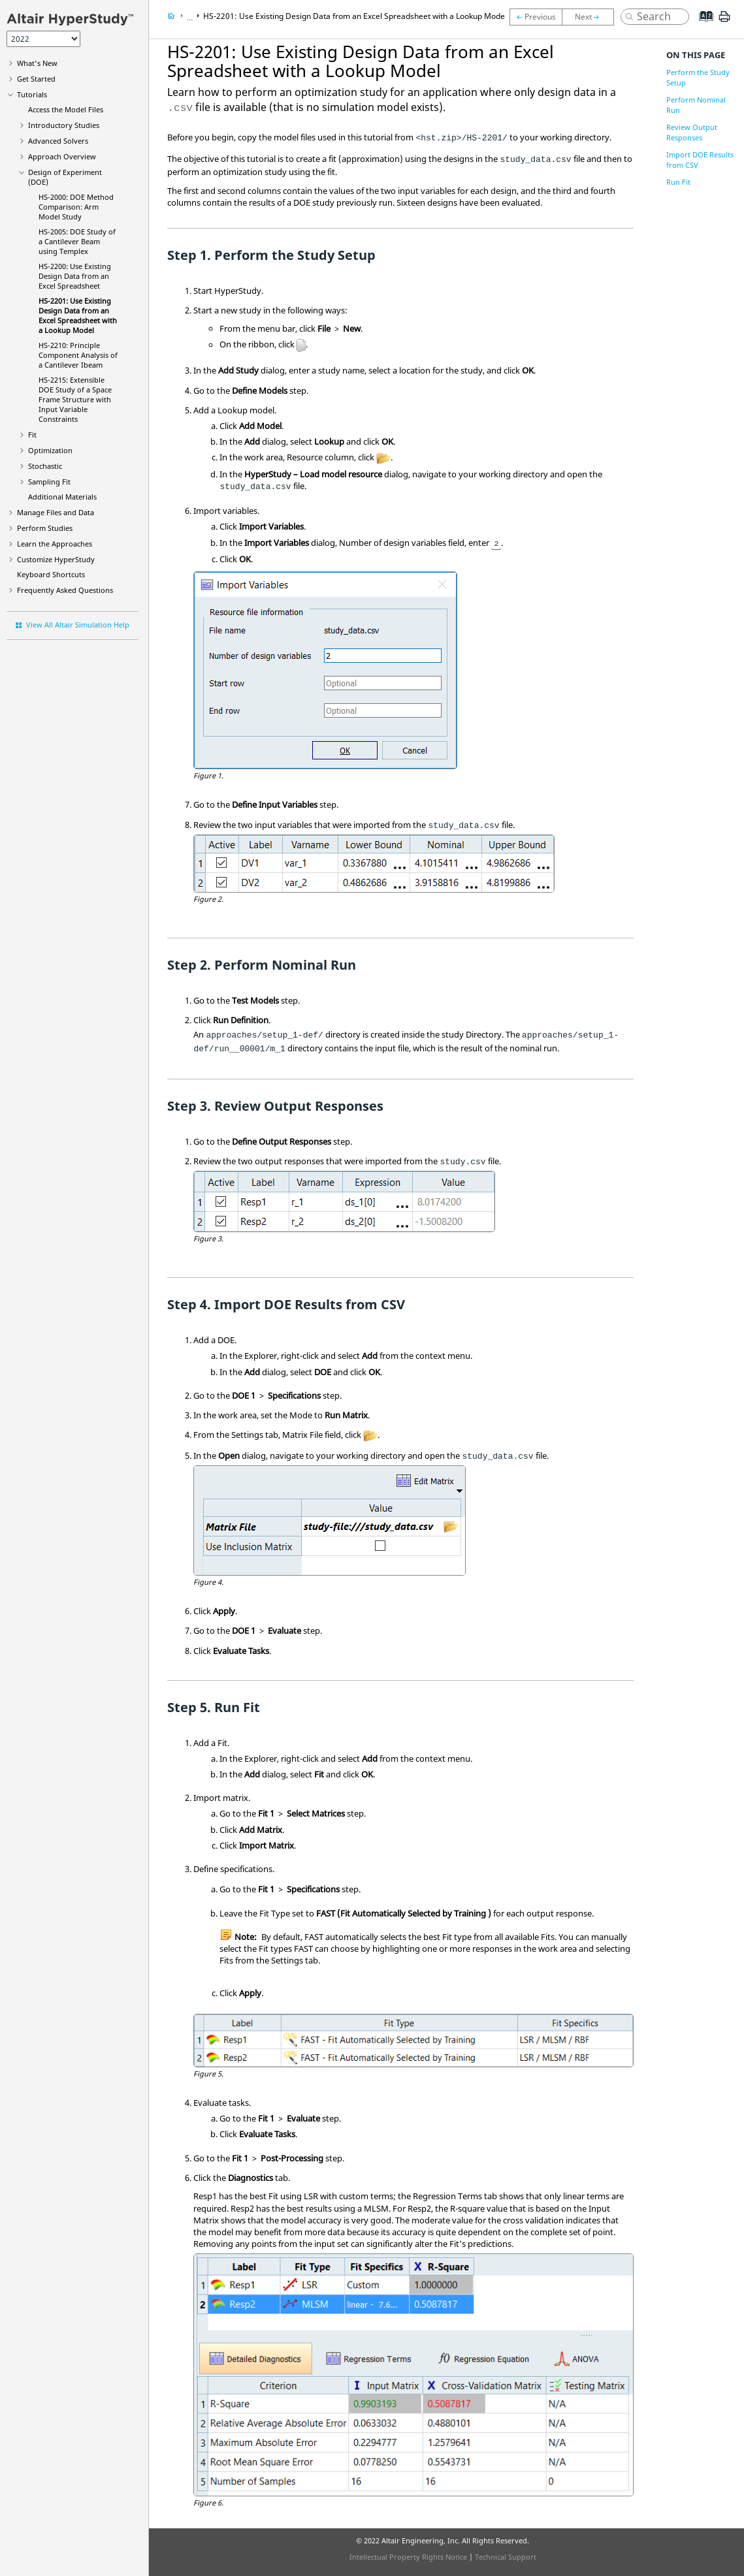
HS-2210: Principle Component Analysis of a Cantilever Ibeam (78, 355)
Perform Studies (45, 528)
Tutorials (32, 94)
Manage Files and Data (55, 512)
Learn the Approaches (54, 544)
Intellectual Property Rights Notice (408, 2557)
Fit (32, 434)
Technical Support (505, 2557)
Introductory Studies (63, 125)
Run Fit (678, 182)
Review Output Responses (691, 132)
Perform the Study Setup (698, 77)
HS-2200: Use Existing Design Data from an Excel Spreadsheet (75, 276)
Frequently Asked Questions (65, 590)
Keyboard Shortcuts (51, 574)
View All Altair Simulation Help (77, 624)
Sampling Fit (49, 481)
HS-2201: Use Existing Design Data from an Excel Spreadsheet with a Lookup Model (78, 315)
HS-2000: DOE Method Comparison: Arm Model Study (76, 206)
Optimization (50, 450)
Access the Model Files (65, 109)
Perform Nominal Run (696, 105)
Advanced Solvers (58, 141)
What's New (37, 63)
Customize (56, 559)
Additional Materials (62, 496)
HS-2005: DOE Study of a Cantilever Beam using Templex (77, 241)
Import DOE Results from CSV (700, 160)
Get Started (36, 79)
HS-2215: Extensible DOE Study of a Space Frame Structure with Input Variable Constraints (75, 399)
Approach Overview (62, 156)
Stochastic (45, 466)
